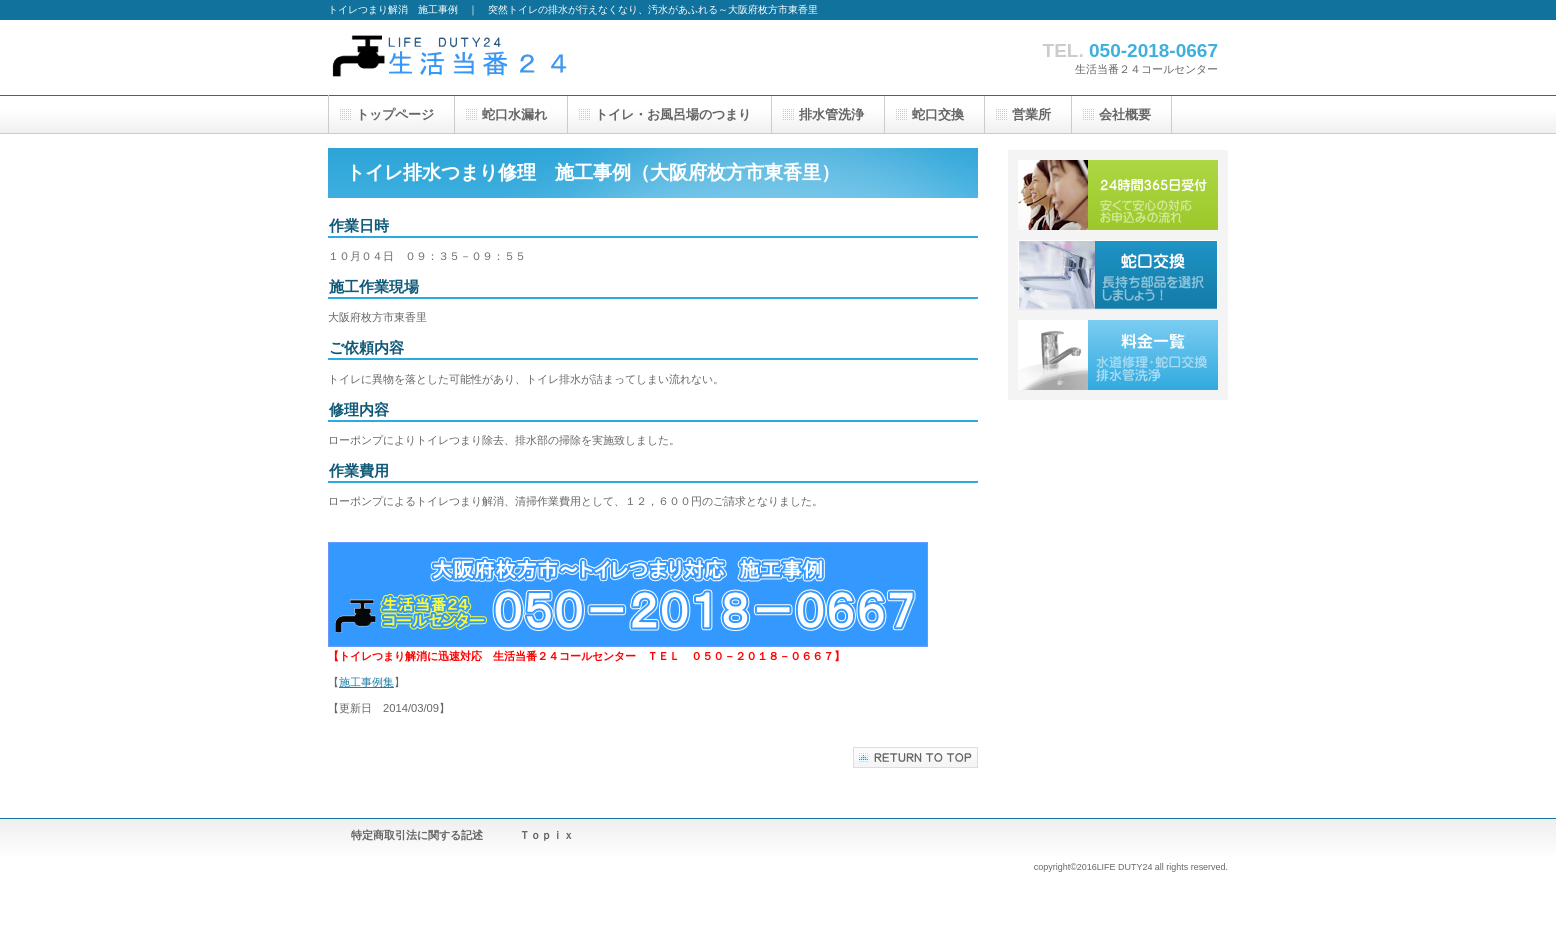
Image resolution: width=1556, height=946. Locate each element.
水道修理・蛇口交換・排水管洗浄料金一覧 (1118, 355)
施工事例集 (366, 682)
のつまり (673, 114)
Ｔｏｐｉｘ (546, 835)
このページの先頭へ (915, 757)
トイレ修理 (528, 57)
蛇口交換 (1118, 275)
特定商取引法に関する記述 (417, 835)
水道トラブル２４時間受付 (1118, 195)
